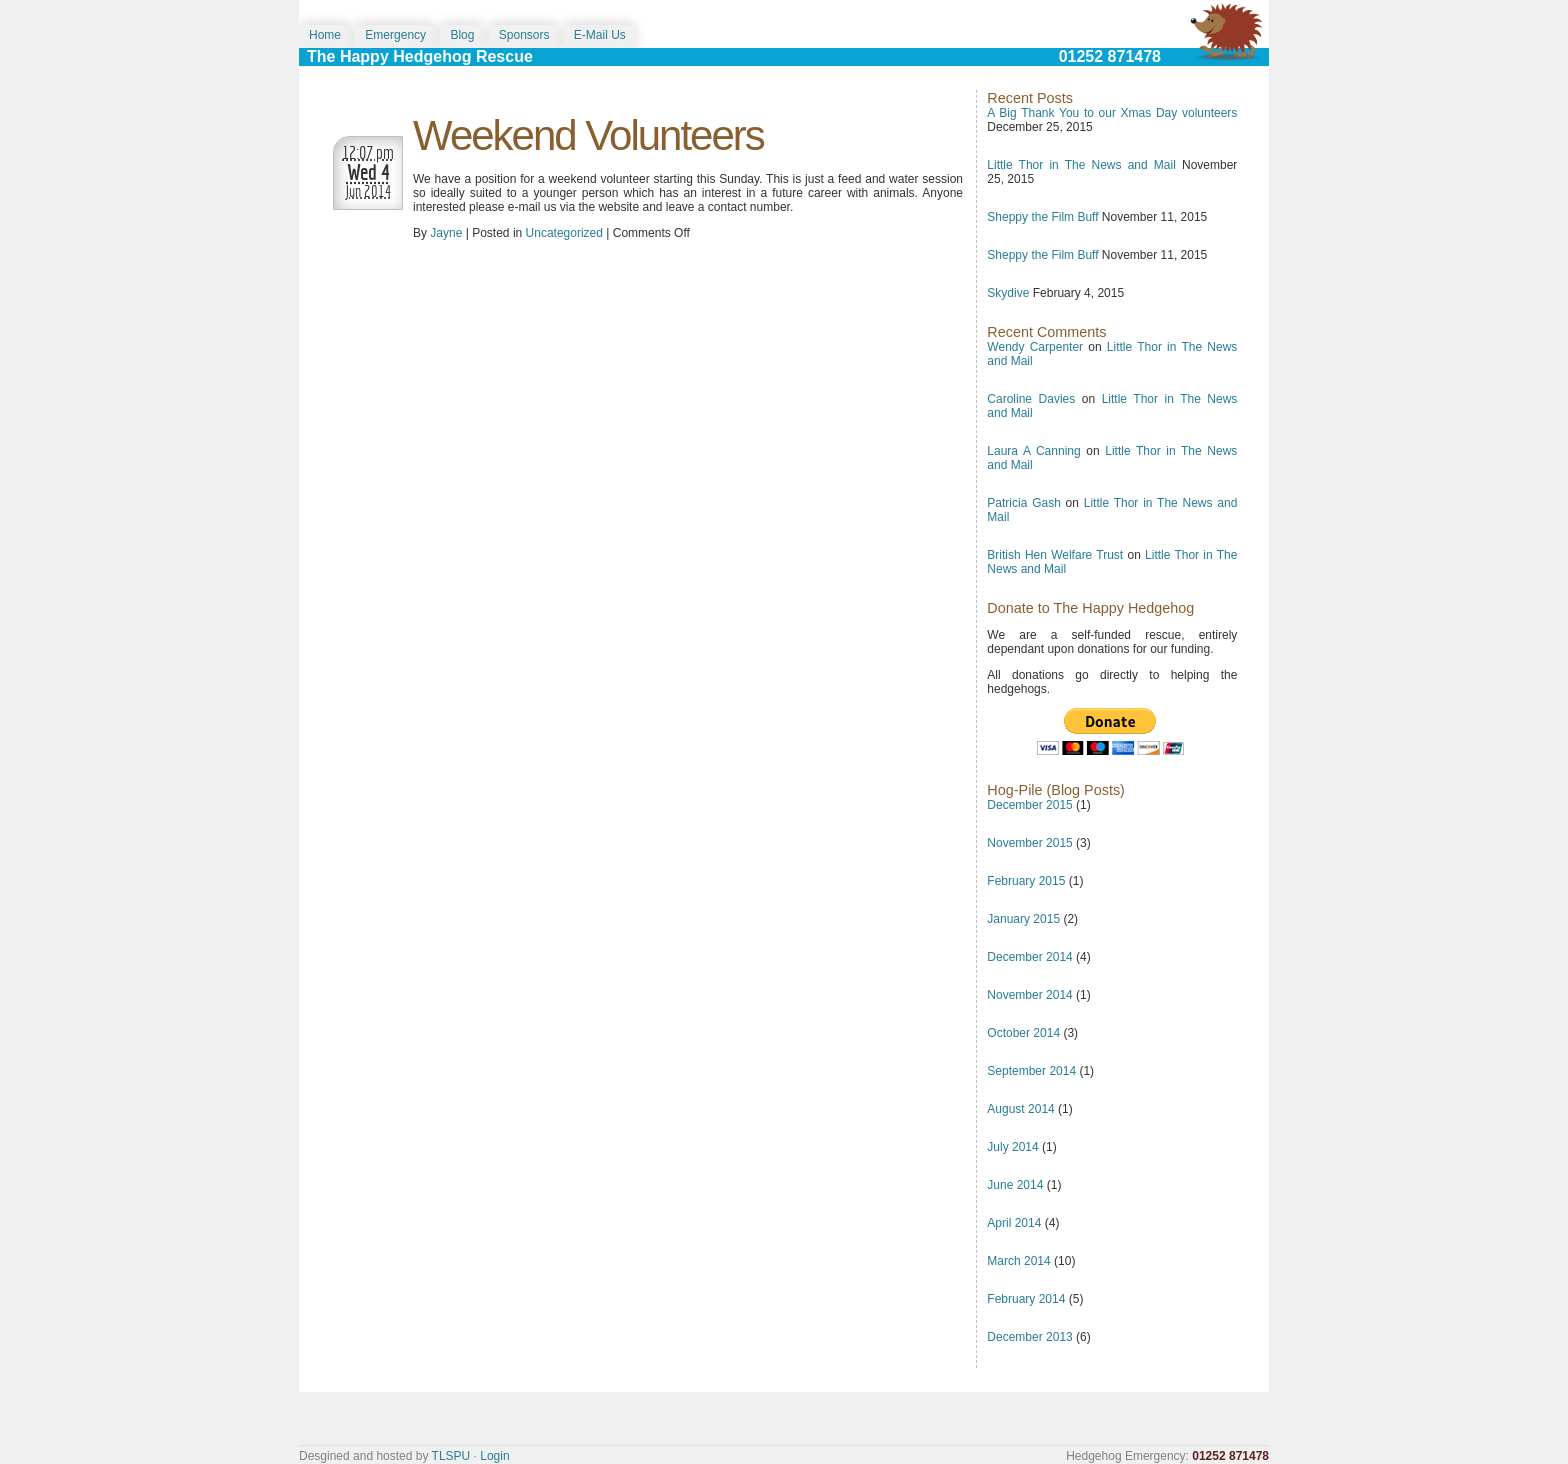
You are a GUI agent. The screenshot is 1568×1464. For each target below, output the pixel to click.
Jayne (446, 233)
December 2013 (1029, 1337)
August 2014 (1020, 1109)
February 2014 (1026, 1299)
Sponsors (524, 35)
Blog (462, 35)
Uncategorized (564, 233)
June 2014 (1015, 1185)
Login (494, 1456)
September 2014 (1031, 1071)
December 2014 (1029, 957)
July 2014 (1012, 1147)
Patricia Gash (1023, 503)
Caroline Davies (1031, 399)
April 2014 (1014, 1223)
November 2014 (1029, 995)
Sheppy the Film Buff (1042, 217)
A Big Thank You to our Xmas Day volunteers (1112, 113)
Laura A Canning (1033, 451)
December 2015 (1029, 805)
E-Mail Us (600, 35)
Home (325, 35)
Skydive (1008, 293)
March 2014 (1018, 1261)
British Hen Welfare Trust (1055, 555)
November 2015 (1029, 843)
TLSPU (451, 1456)
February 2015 (1026, 881)
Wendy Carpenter (1035, 347)
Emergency (395, 35)
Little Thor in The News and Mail (1081, 165)
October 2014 (1023, 1033)
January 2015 (1023, 919)
